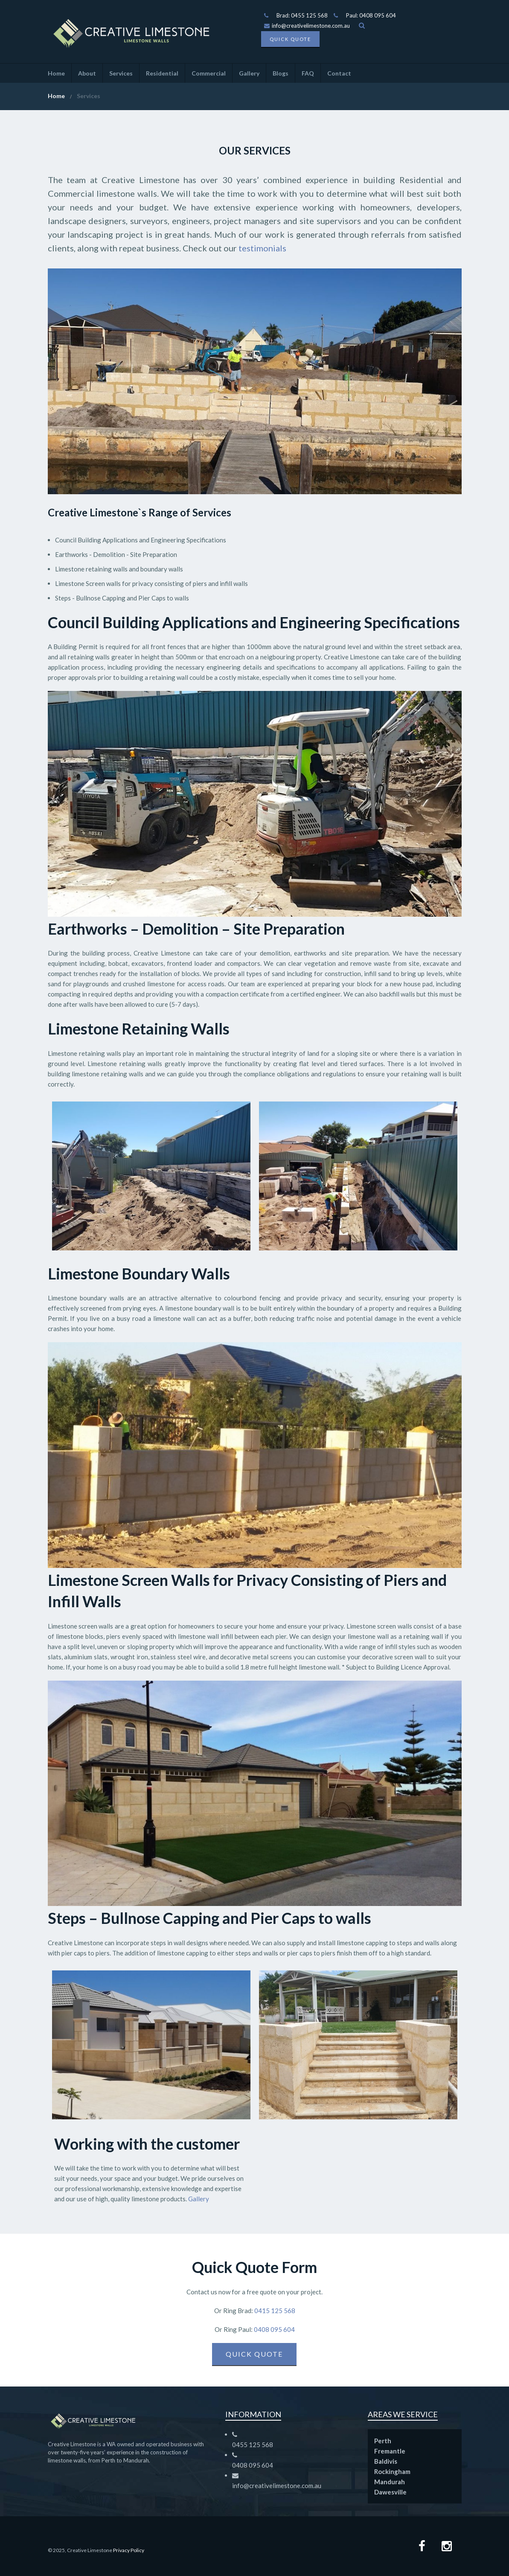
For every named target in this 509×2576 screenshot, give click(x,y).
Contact (339, 73)
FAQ (308, 73)
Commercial (209, 73)
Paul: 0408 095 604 (371, 15)
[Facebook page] (421, 2547)
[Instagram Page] (446, 2547)
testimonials (262, 248)
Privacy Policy (128, 2550)
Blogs (280, 73)
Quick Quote (290, 39)
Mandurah (389, 2482)
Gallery (249, 73)
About (87, 73)
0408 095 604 (274, 2329)
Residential (162, 73)
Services (121, 73)
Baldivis (385, 2461)
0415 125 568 (274, 2310)
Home (56, 73)
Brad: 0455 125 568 (302, 15)
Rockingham (392, 2471)
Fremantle (389, 2451)
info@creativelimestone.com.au (307, 25)
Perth (382, 2441)
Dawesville (390, 2492)
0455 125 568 (252, 2444)
